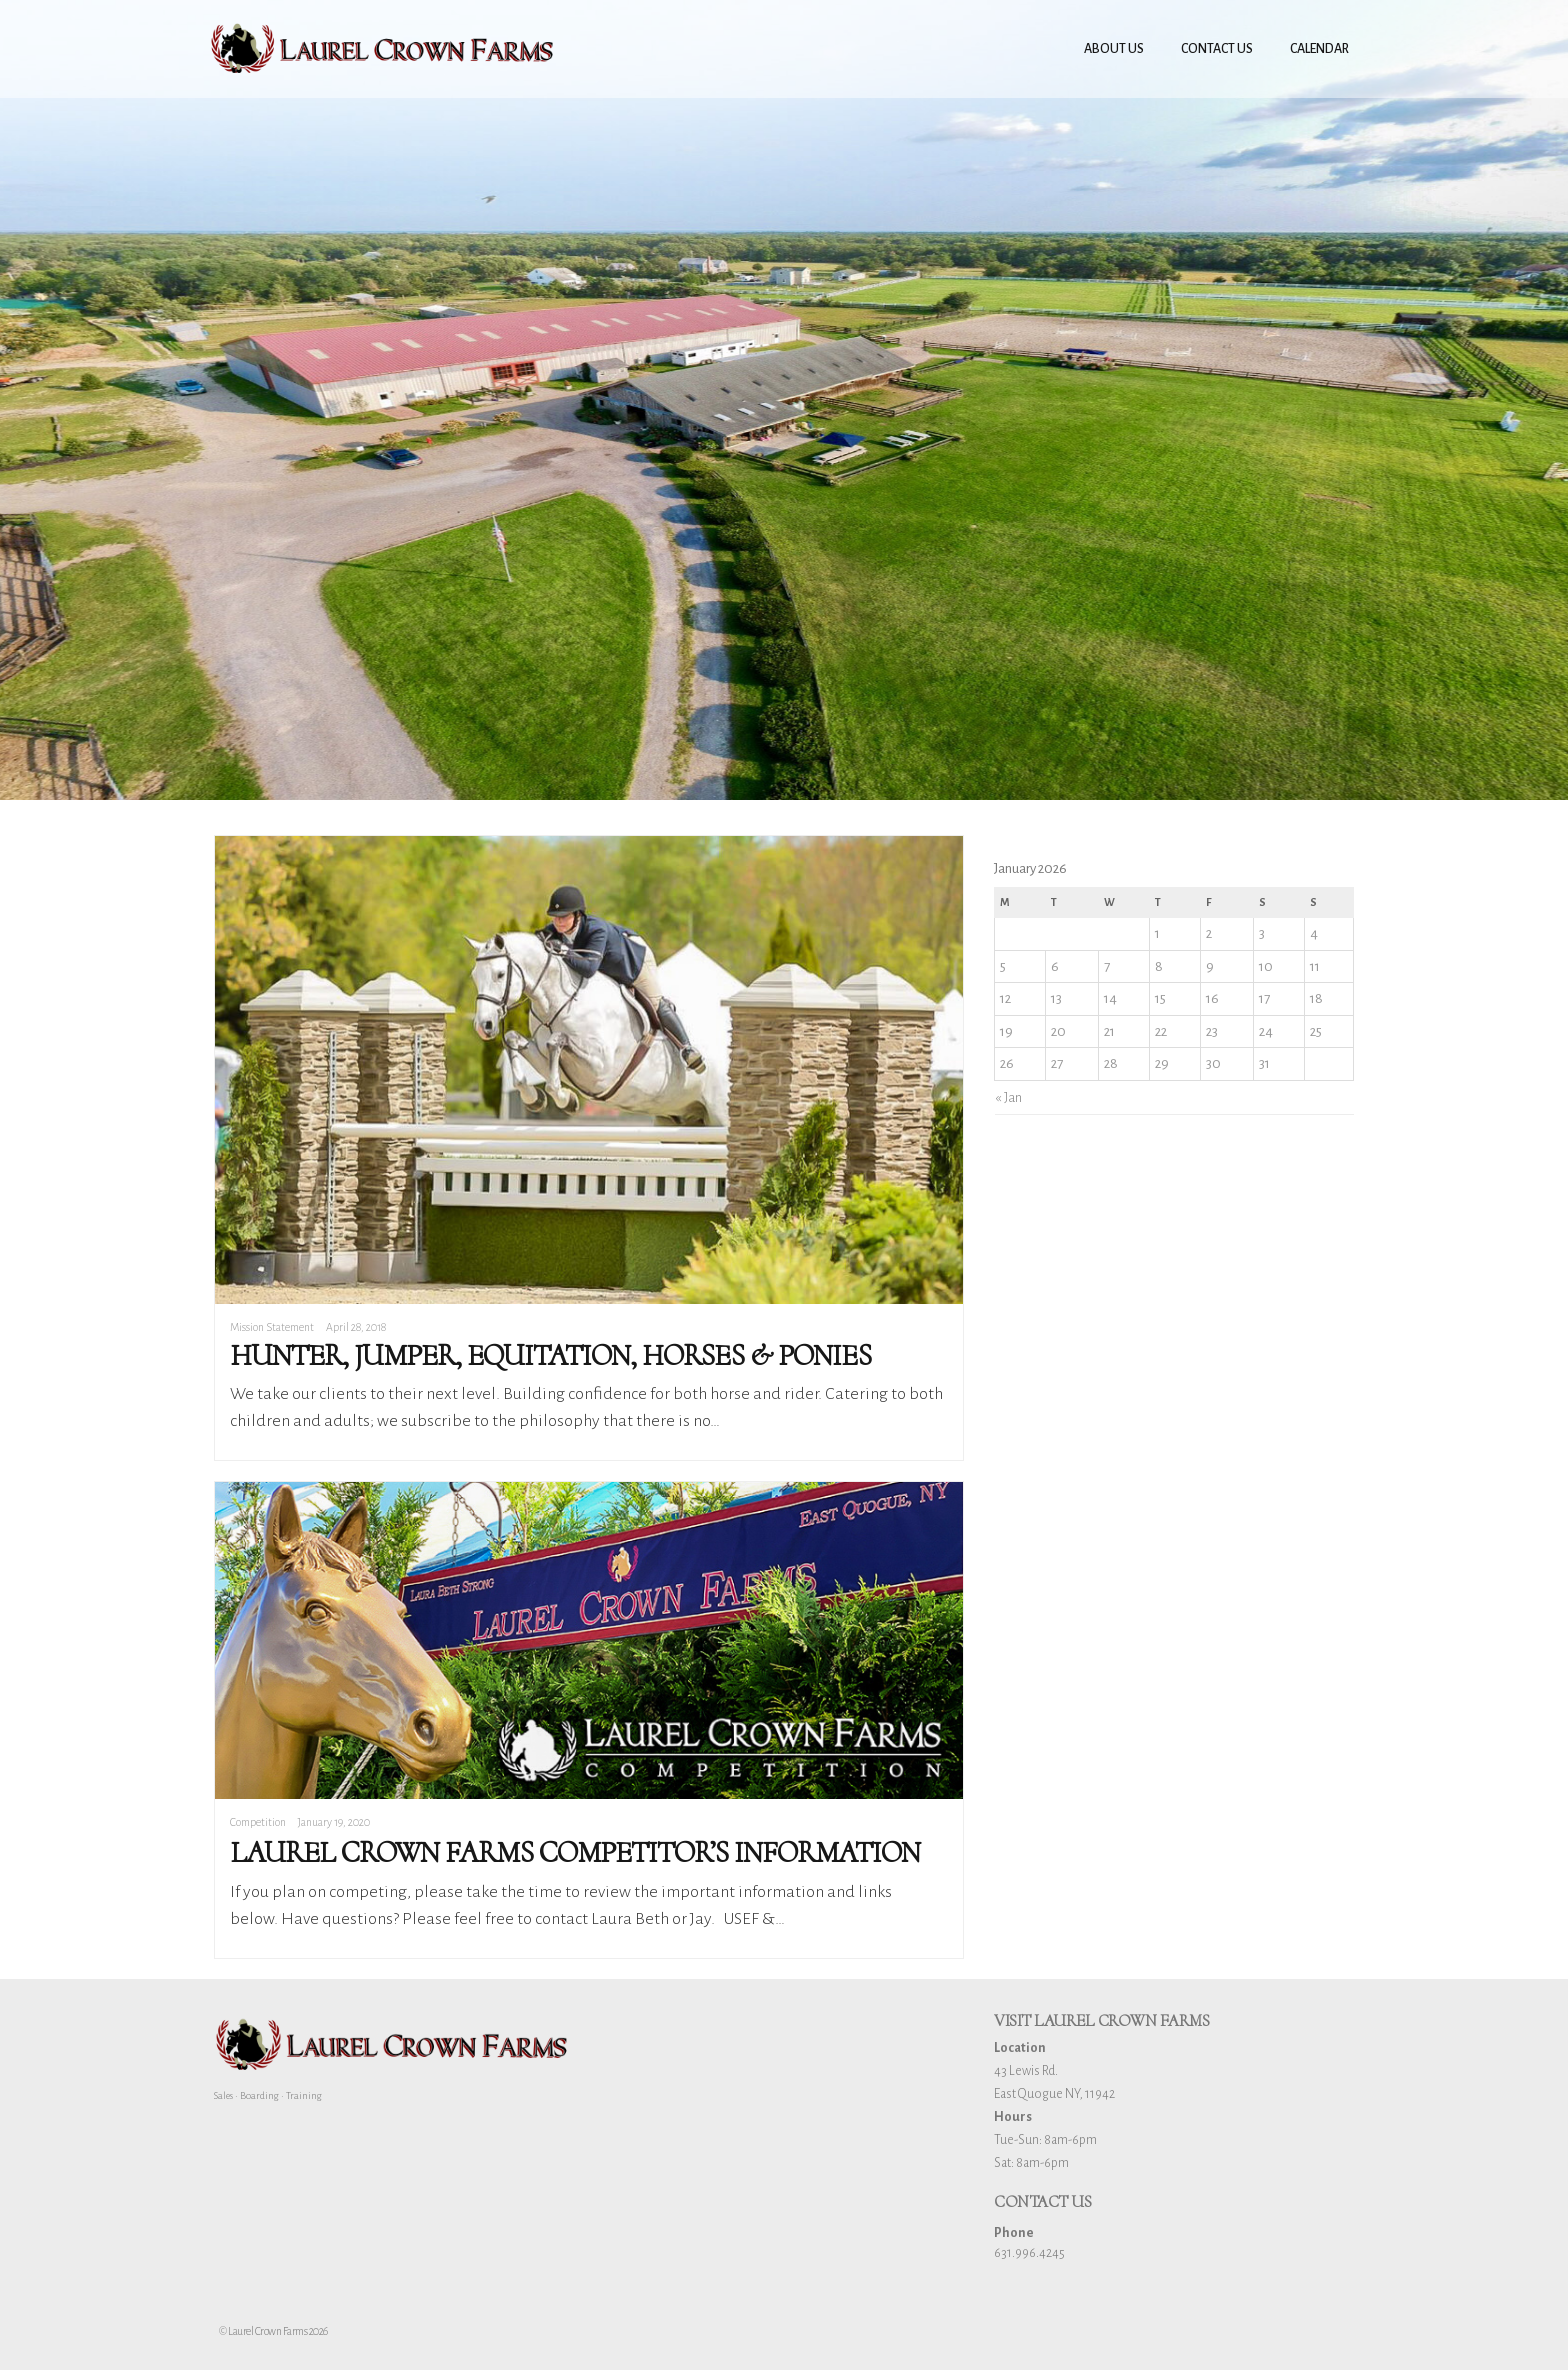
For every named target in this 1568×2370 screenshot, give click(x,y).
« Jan (1008, 1097)
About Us (1114, 49)
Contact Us (1217, 49)
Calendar (1319, 49)
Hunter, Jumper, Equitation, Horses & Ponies (550, 1355)
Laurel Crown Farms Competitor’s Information (575, 1852)
